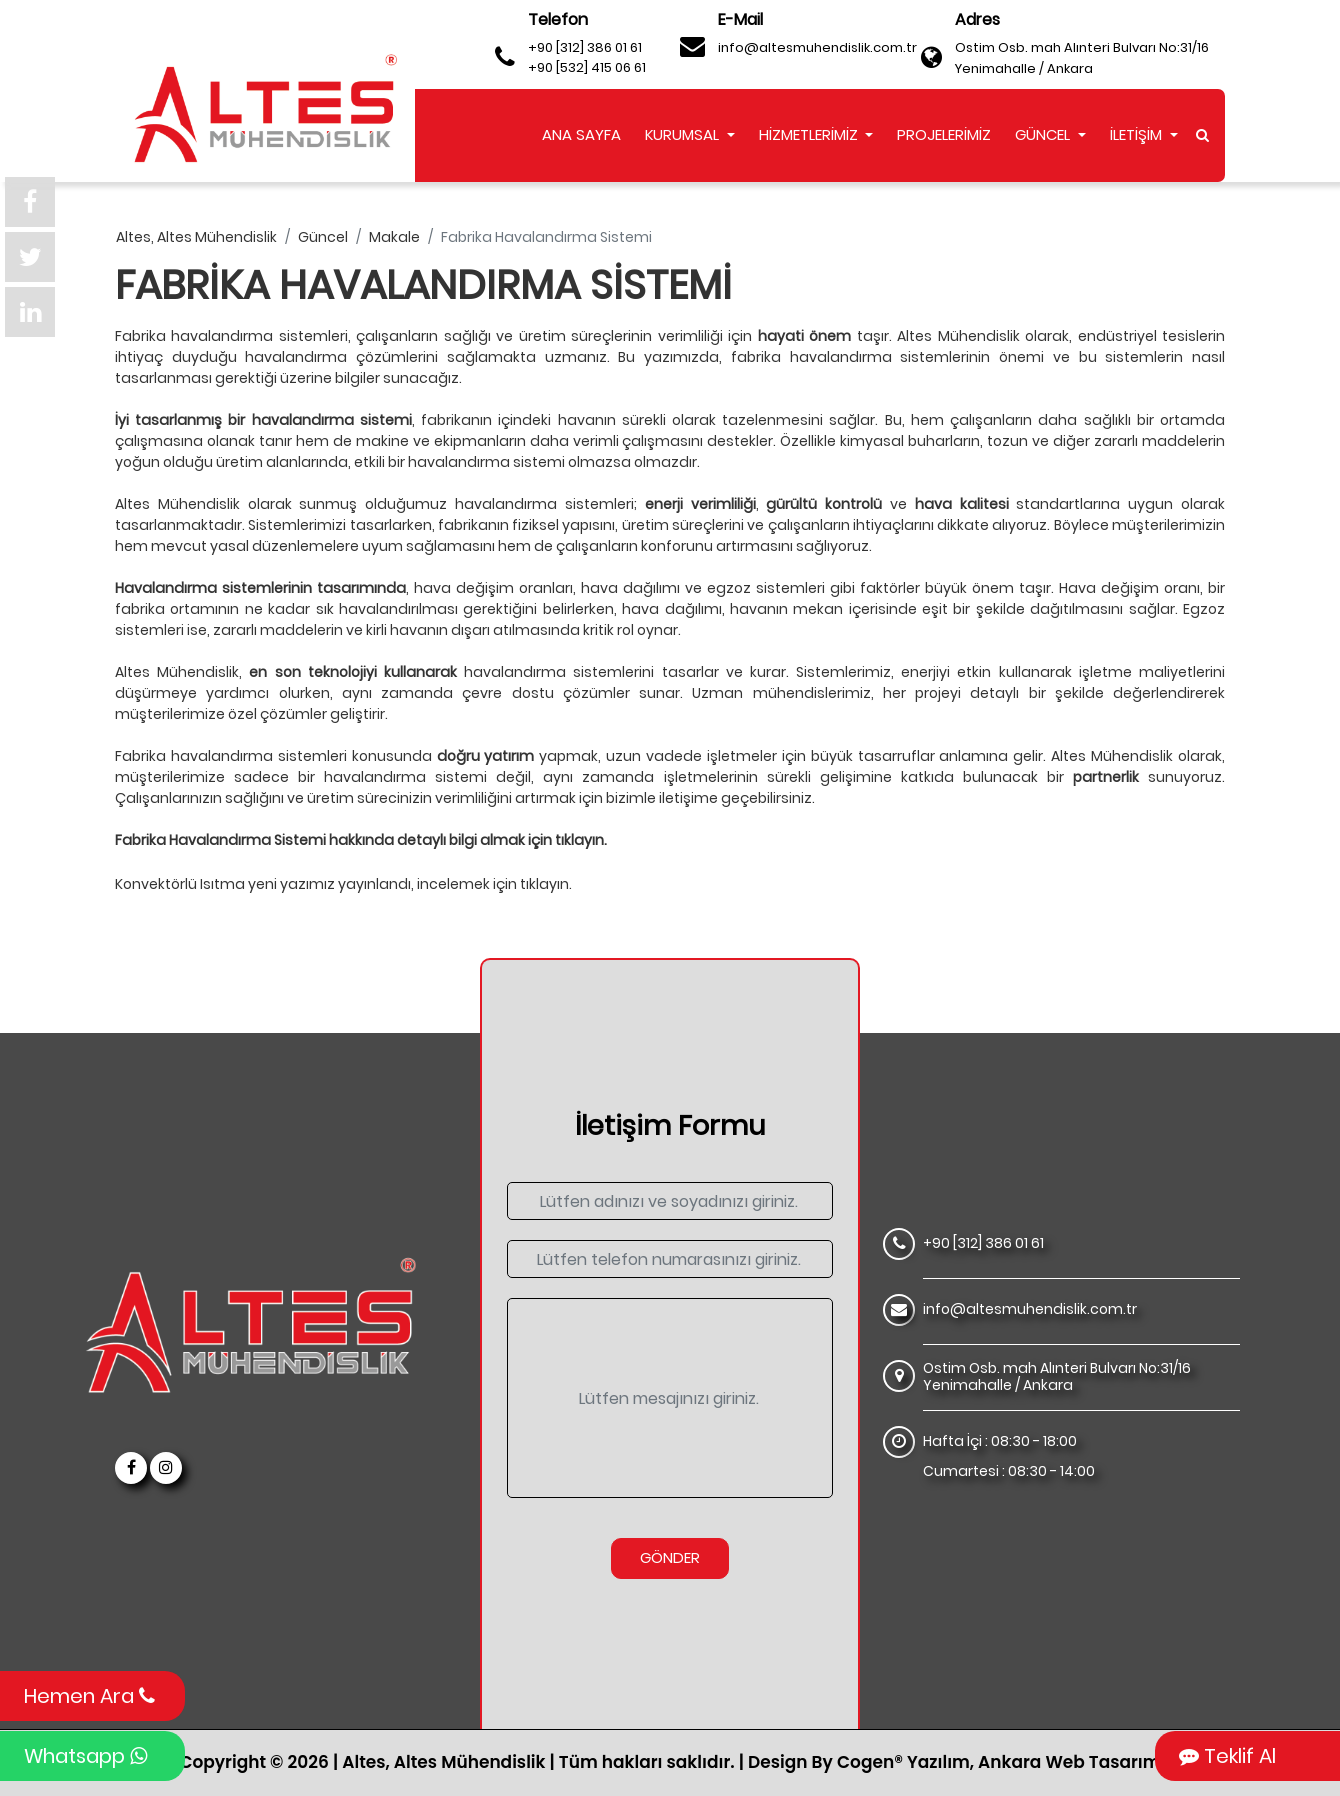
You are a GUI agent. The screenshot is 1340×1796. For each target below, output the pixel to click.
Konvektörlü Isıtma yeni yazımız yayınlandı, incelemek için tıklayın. (343, 884)
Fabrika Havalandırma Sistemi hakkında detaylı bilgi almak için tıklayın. (361, 840)
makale (394, 237)
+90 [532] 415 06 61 (587, 67)
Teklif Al (1227, 1756)
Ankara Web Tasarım (1069, 1762)
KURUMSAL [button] (684, 134)
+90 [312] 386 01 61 (585, 47)
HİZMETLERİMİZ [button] (810, 134)
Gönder (670, 1557)
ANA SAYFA (581, 134)
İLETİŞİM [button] (1138, 134)
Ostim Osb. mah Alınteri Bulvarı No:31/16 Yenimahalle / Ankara (1082, 58)
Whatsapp (85, 1756)
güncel (323, 237)
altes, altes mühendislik (196, 237)
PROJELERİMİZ (944, 134)
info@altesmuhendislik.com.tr (817, 47)
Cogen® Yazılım (903, 1762)
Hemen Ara (89, 1696)
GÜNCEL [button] (1044, 134)
